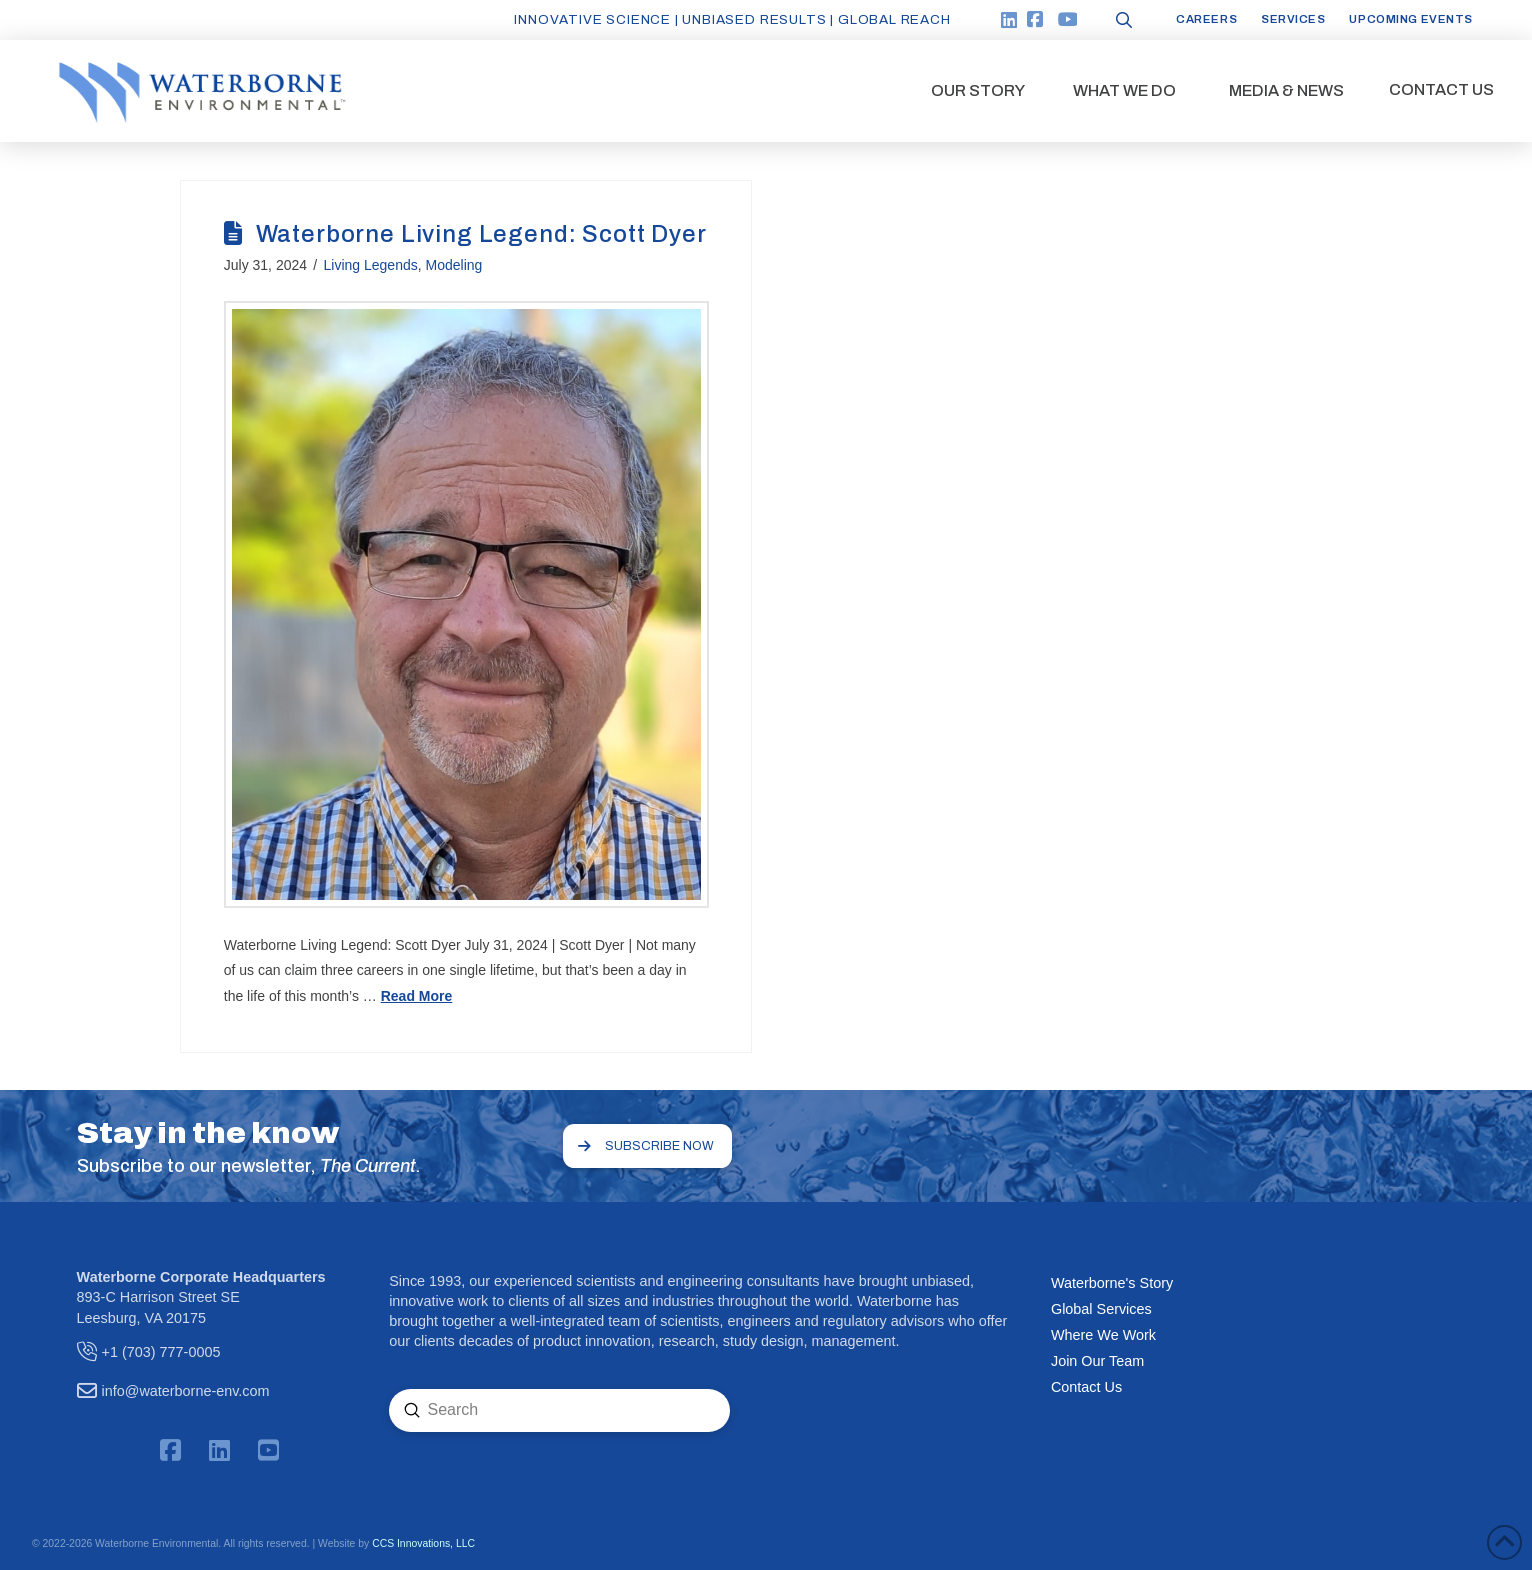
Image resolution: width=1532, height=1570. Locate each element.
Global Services (1101, 1309)
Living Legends (371, 265)
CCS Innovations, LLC (423, 1543)
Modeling (454, 265)
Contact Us (1086, 1387)
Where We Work (1103, 1335)
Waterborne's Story (1112, 1283)
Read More (417, 996)
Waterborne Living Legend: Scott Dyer (481, 234)
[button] (978, 91)
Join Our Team (1097, 1361)
